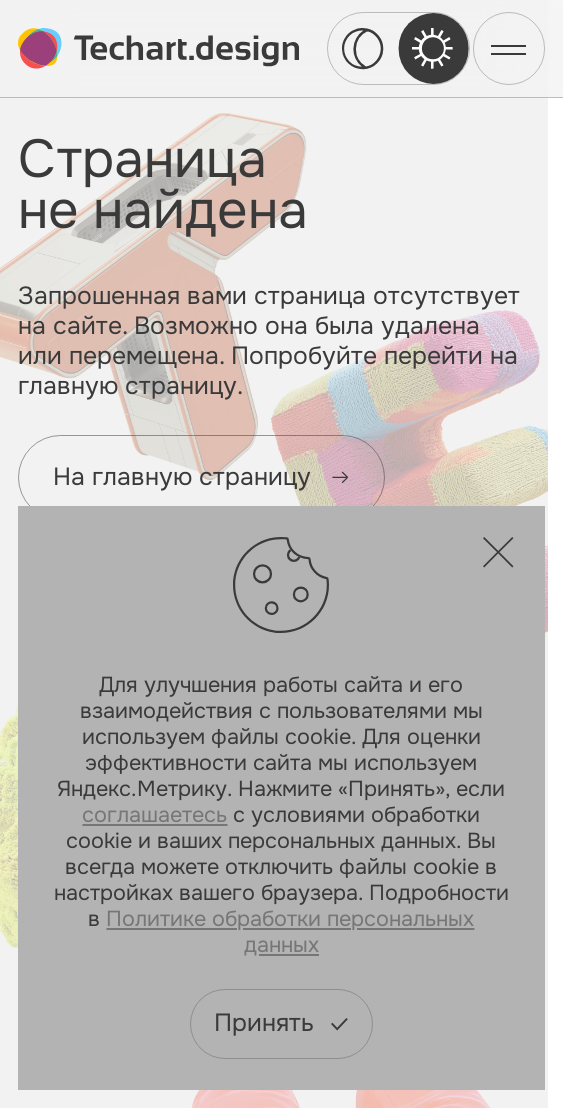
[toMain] (159, 48)
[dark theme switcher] (363, 48)
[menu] (509, 48)
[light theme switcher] (433, 48)
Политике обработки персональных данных (290, 932)
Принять (281, 1023)
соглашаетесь (154, 815)
